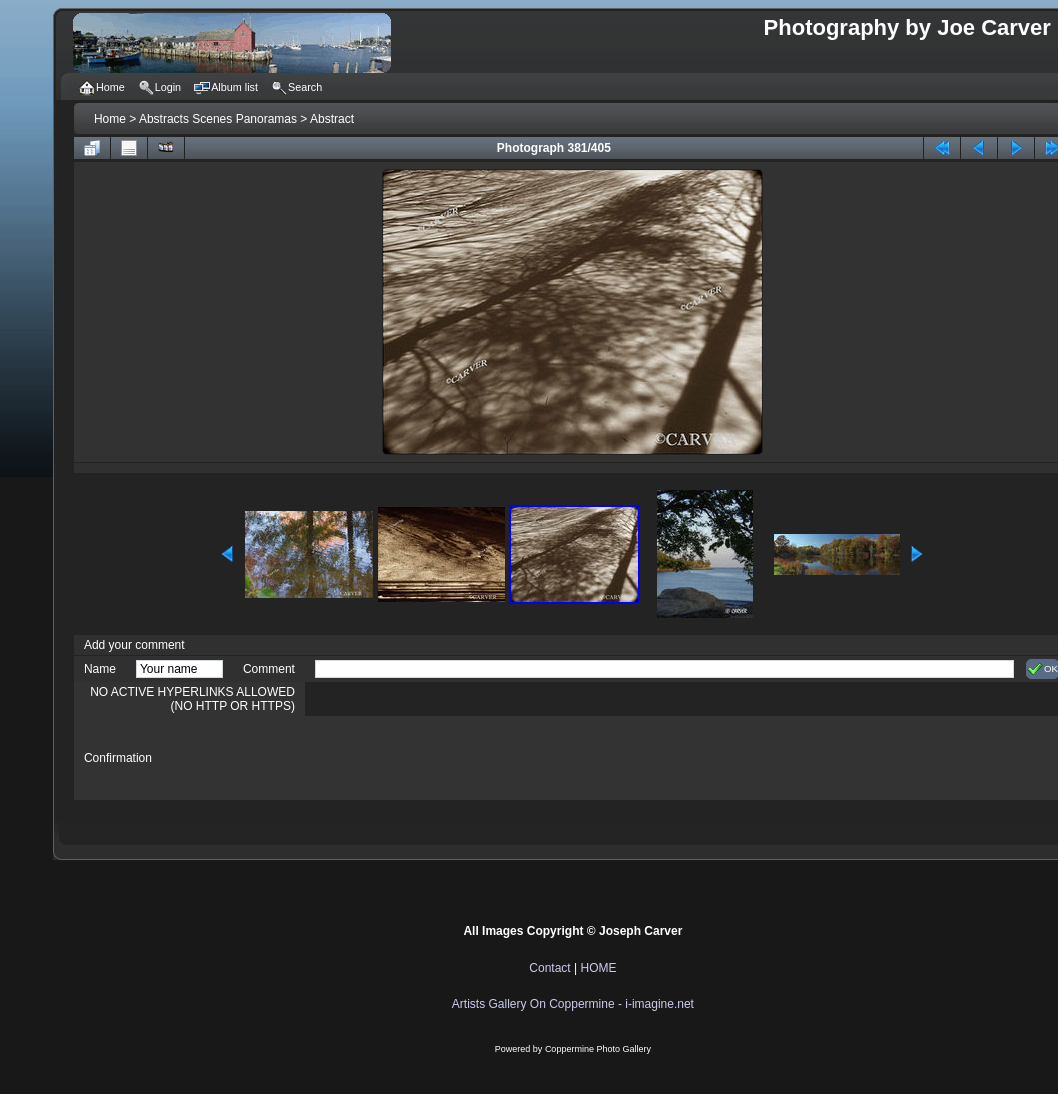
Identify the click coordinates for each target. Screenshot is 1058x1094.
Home (110, 119)
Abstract (332, 119)
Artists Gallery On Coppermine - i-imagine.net (573, 1004)
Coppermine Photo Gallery (598, 1049)
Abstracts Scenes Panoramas (218, 119)
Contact (549, 968)
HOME (598, 968)
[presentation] (467, 758)
